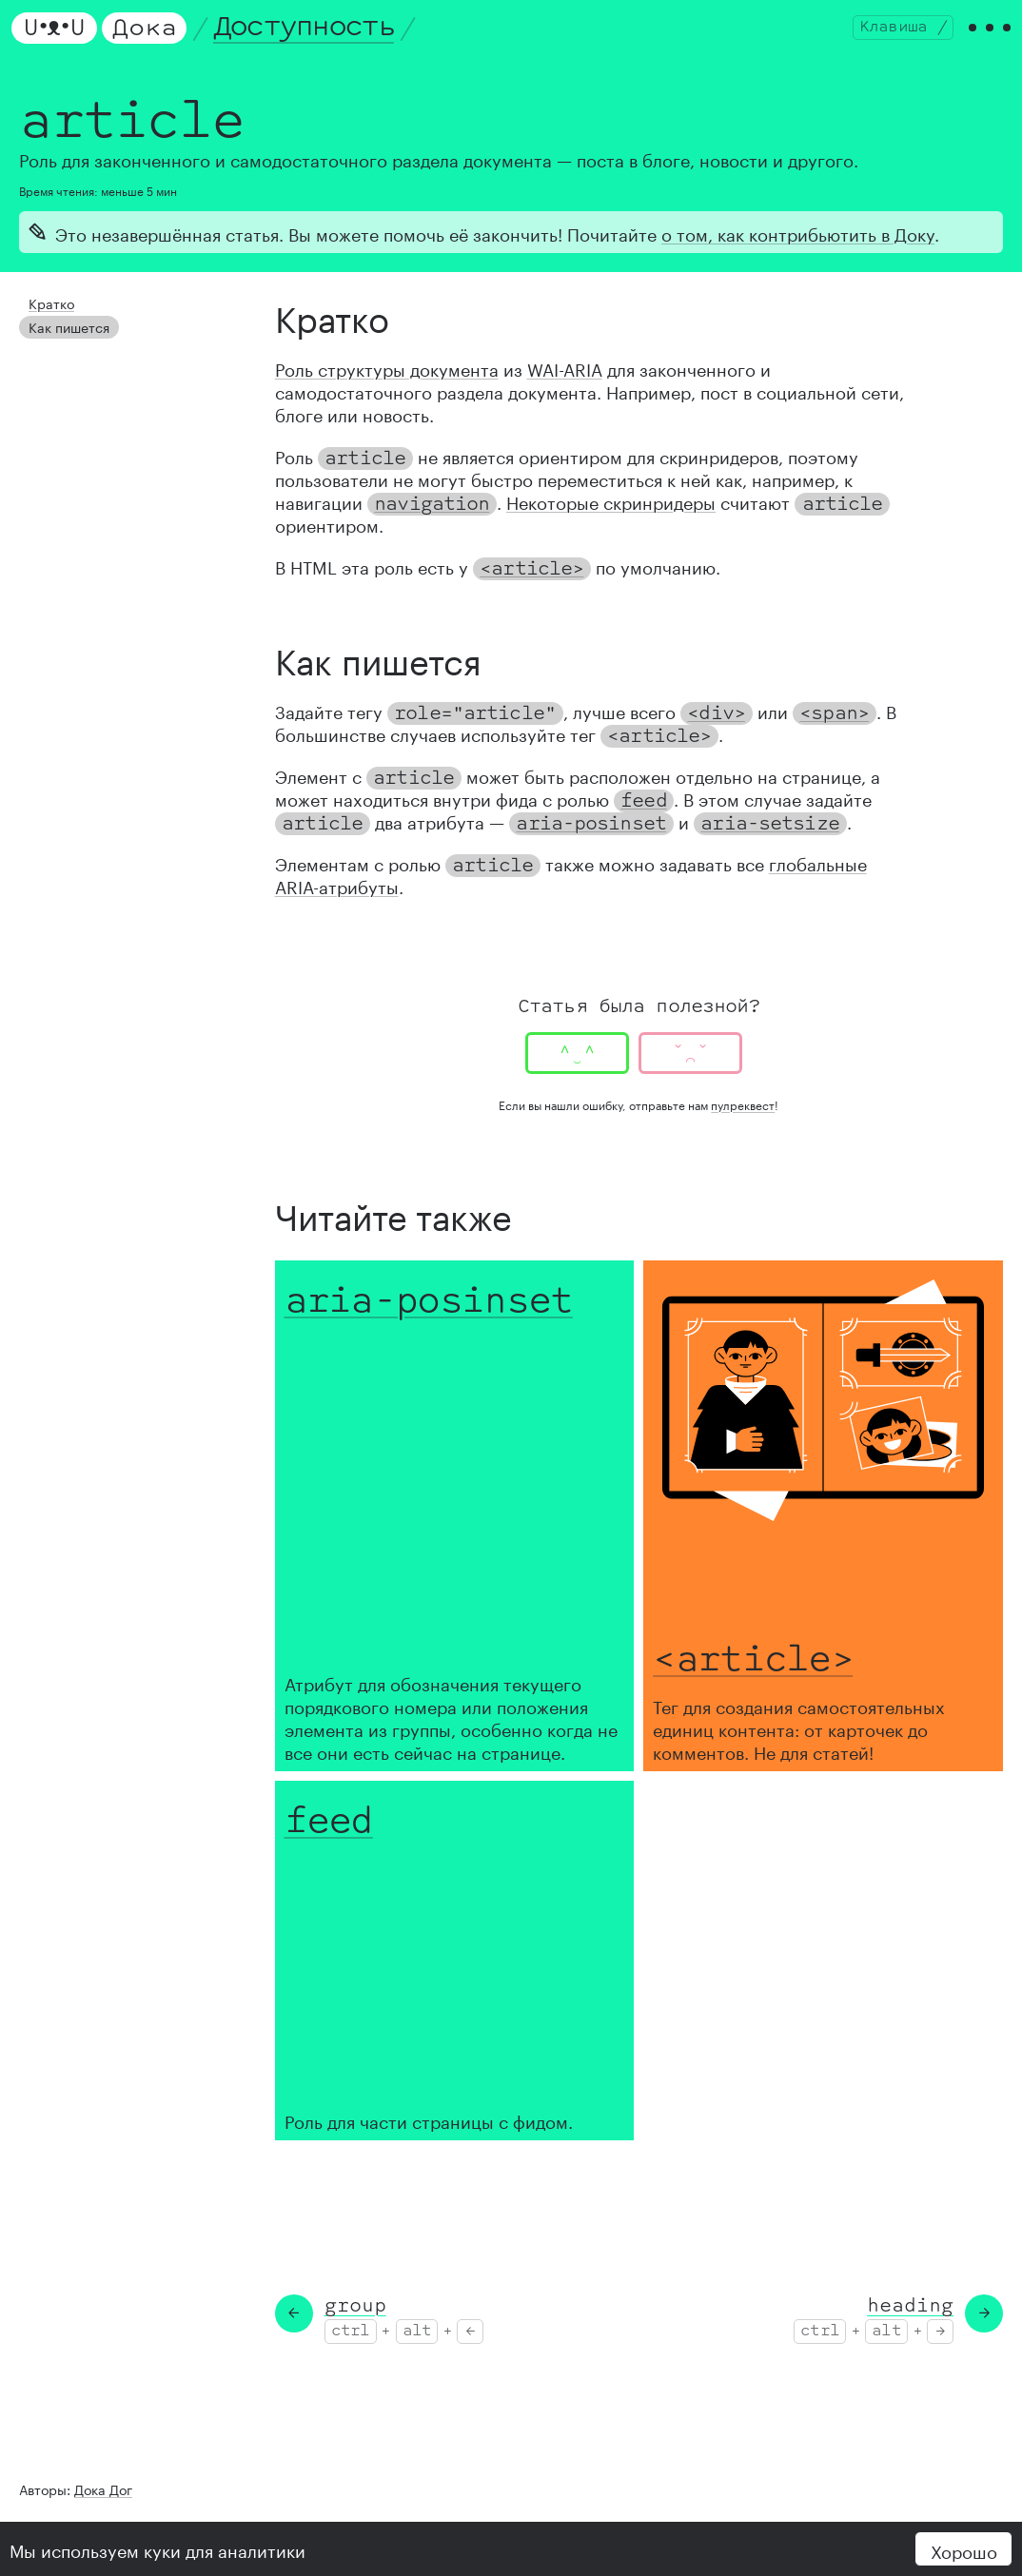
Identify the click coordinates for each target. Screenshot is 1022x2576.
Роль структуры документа (387, 383)
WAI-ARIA (564, 383)
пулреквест (743, 1120)
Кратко (48, 317)
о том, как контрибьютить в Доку (797, 248)
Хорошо (964, 2549)
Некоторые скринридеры (611, 516)
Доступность (311, 35)
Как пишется (63, 337)
